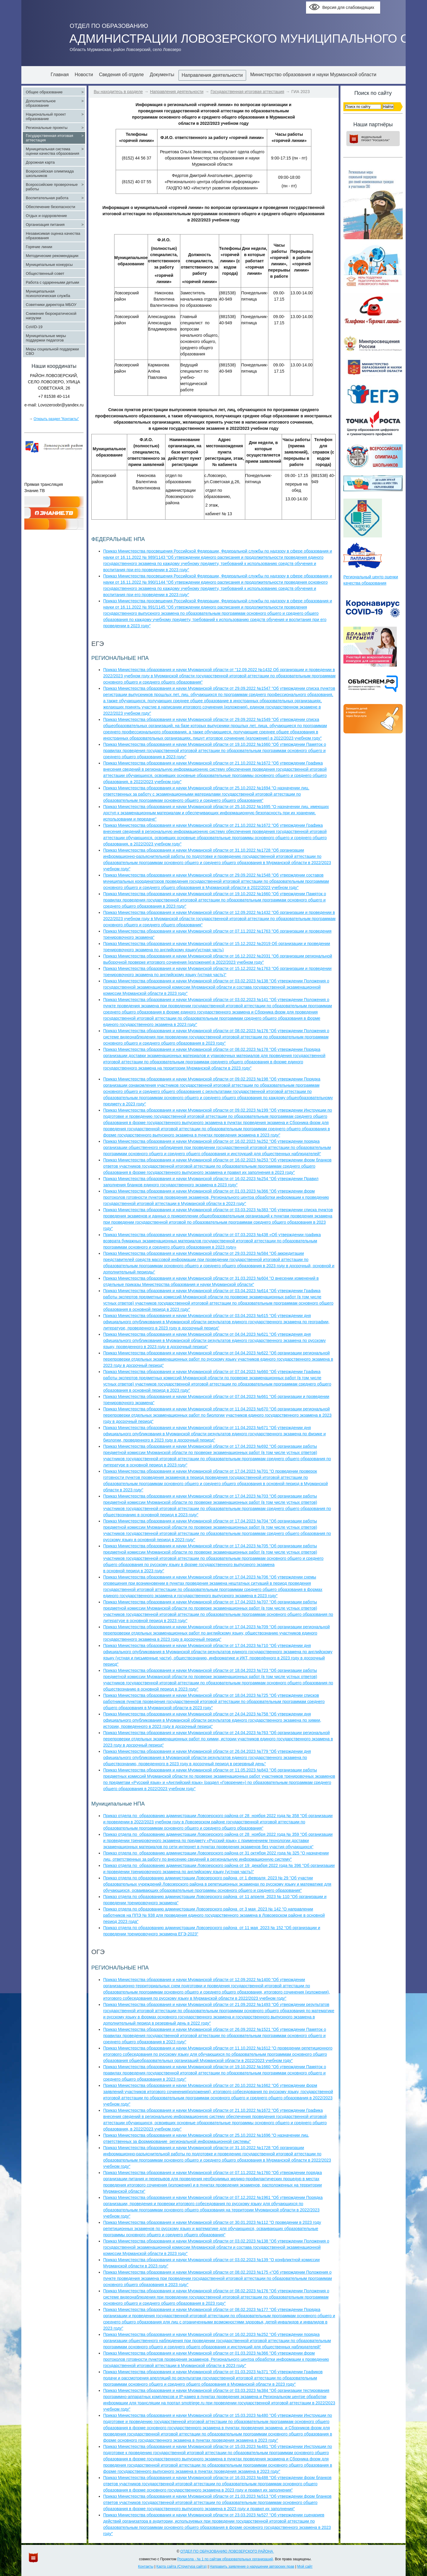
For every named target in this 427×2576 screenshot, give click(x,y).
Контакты (146, 2566)
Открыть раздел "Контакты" (56, 419)
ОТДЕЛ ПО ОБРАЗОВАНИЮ (109, 26)
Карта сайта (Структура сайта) (181, 2566)
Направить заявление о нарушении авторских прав (252, 2566)
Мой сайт (305, 2566)
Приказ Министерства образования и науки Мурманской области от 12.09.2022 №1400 (186, 1979)
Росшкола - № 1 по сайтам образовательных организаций (225, 2559)
